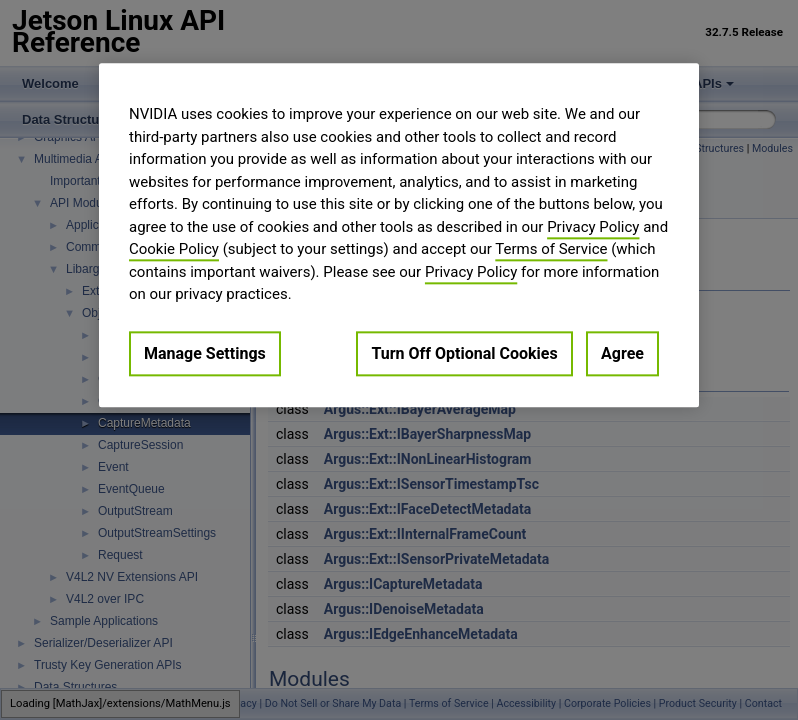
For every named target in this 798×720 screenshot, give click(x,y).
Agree (622, 353)
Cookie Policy (174, 249)
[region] (399, 235)
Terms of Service (551, 249)
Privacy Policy (593, 227)
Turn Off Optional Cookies (464, 353)
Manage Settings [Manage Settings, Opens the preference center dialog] (205, 353)
